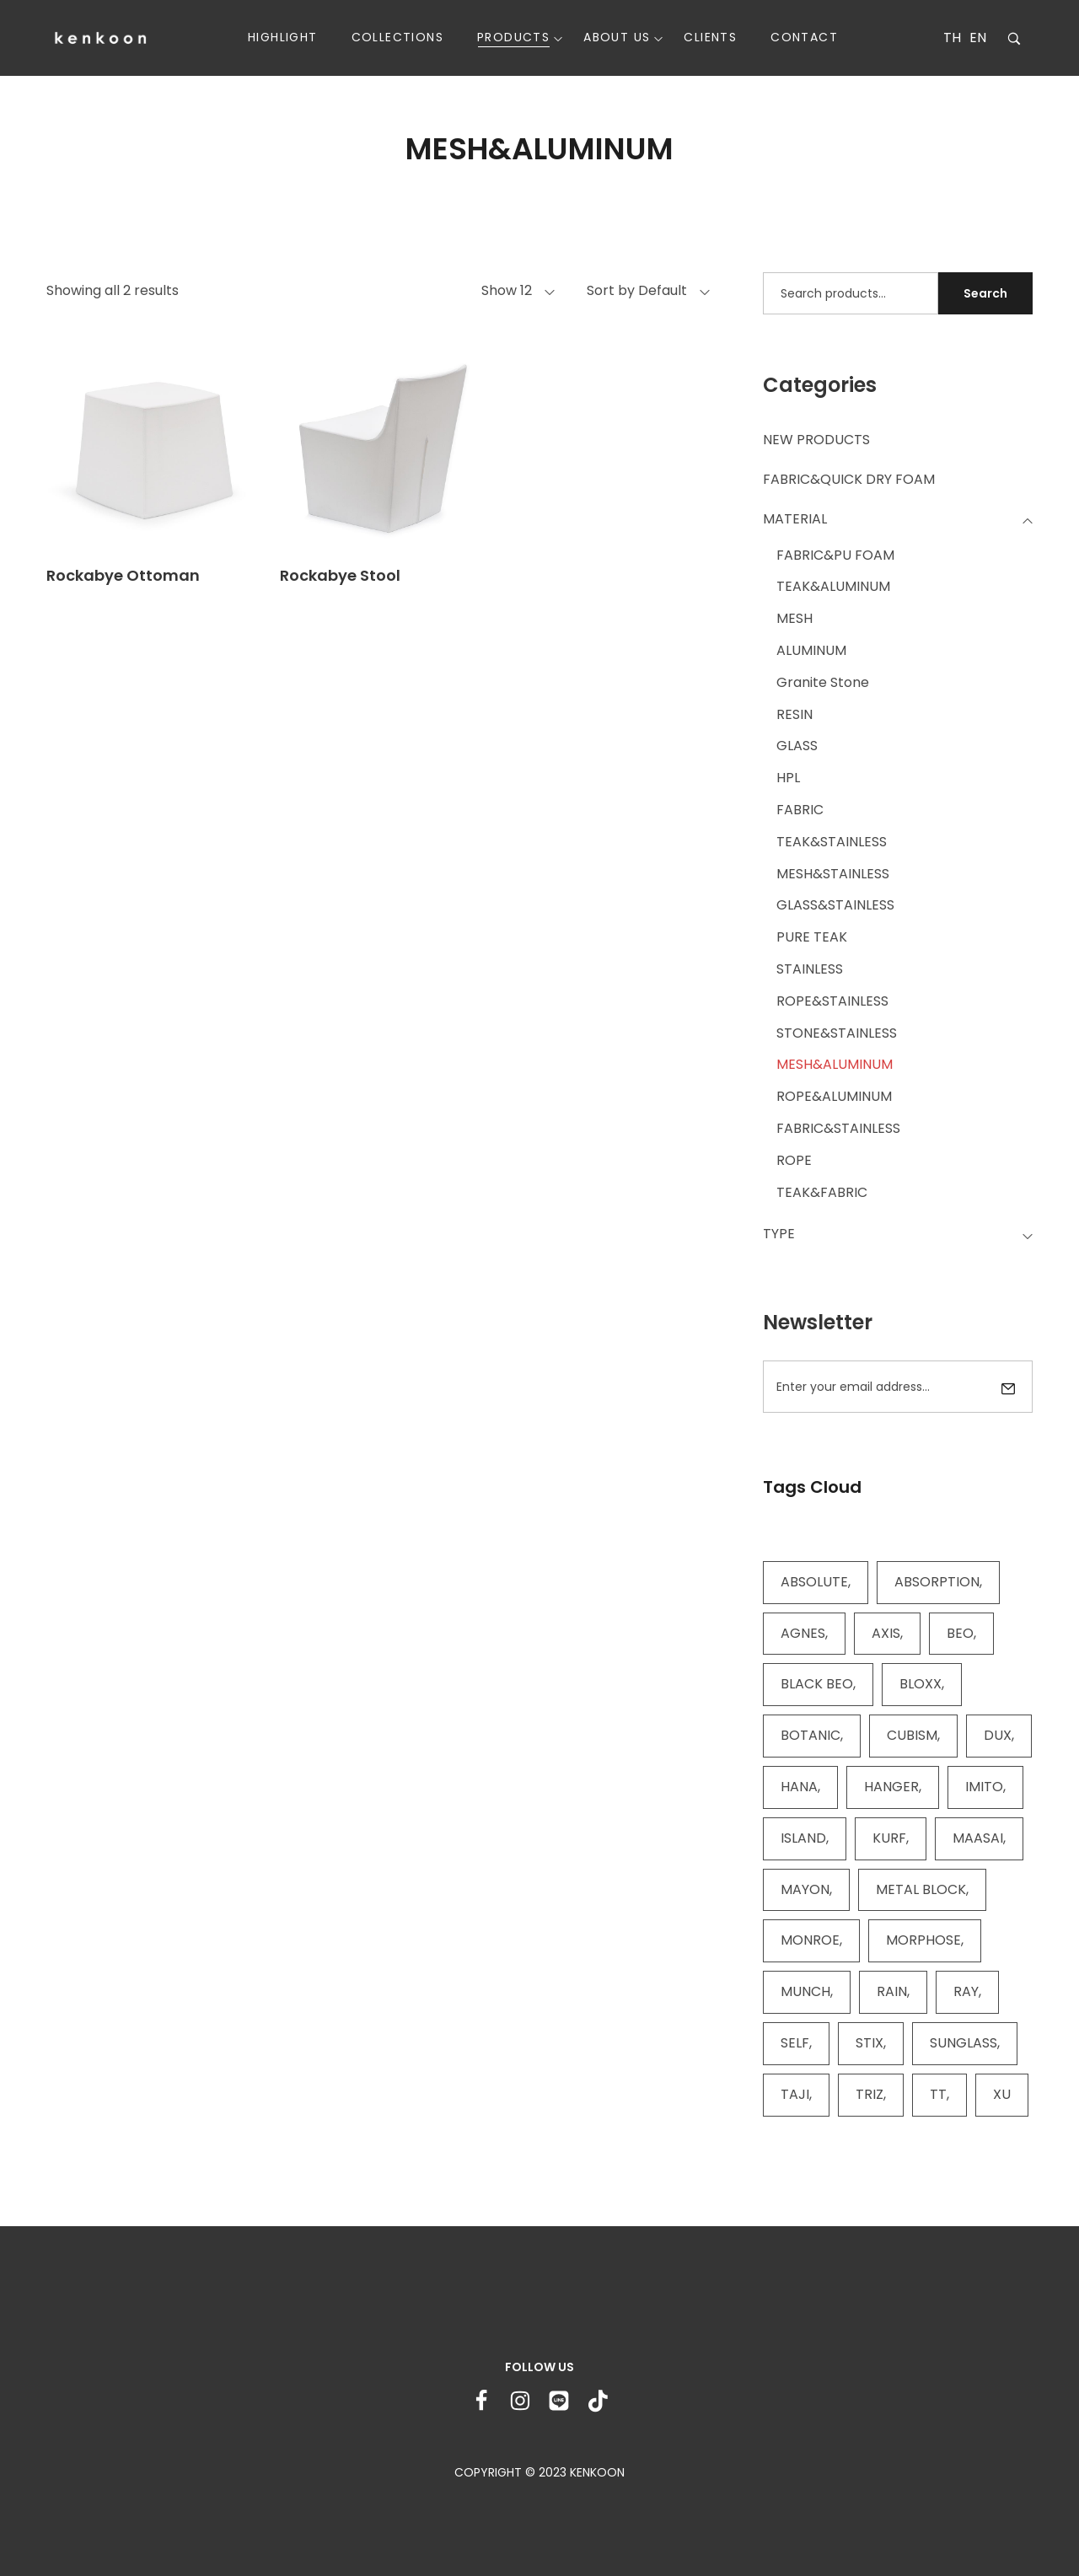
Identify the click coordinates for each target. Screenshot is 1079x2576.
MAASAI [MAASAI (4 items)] (978, 1838)
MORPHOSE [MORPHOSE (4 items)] (923, 1940)
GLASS (797, 745)
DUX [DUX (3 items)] (998, 1735)
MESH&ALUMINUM (834, 1064)
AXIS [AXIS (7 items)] (886, 1633)
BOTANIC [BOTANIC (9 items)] (810, 1735)
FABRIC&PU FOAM (835, 555)
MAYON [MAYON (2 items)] (805, 1889)
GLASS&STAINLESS (835, 905)
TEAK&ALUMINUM (833, 586)
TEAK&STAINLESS (831, 841)
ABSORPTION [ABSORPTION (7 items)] (937, 1581)
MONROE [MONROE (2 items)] (810, 1940)
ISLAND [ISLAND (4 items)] (803, 1838)
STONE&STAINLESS (836, 1033)
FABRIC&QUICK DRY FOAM (849, 479)
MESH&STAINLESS (832, 873)
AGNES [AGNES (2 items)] (803, 1633)
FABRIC (800, 809)
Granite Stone (822, 682)
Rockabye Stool (340, 575)
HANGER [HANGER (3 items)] (891, 1786)
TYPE (779, 1233)
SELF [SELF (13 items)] (795, 2043)
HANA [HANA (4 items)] (799, 1786)
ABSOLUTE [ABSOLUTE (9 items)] (814, 1581)
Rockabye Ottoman (123, 575)
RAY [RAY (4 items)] (966, 1991)
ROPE (794, 1160)
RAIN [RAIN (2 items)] (892, 1991)
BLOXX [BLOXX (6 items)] (920, 1683)
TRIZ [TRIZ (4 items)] (869, 2094)
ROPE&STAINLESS (832, 1001)
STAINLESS (809, 969)
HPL (788, 777)
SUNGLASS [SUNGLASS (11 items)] (963, 2043)
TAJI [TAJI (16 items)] (795, 2094)
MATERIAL (795, 519)
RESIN (794, 714)
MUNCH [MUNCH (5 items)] (805, 1991)
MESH (794, 618)
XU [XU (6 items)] (1002, 2094)
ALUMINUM (811, 650)
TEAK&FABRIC (821, 1192)
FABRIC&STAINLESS (838, 1128)
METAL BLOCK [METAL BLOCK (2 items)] (921, 1889)
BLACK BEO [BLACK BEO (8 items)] (817, 1683)
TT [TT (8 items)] (938, 2094)
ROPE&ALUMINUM (834, 1096)
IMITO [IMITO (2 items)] (984, 1786)
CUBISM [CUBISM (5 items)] (912, 1735)
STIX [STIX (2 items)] (869, 2043)
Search (985, 293)
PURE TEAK (811, 937)
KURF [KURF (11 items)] (889, 1838)
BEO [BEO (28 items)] (960, 1633)
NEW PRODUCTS (816, 439)
